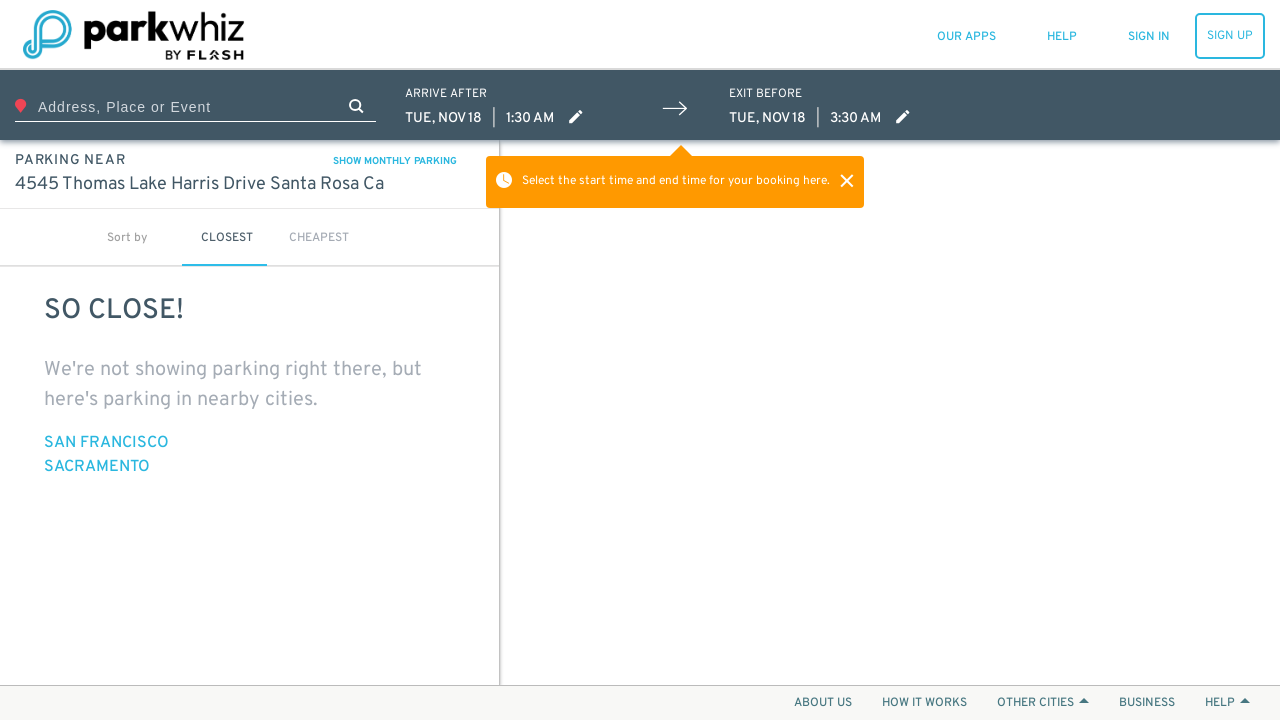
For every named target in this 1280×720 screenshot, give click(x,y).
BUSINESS (1147, 703)
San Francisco (106, 443)
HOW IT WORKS (924, 703)
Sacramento (97, 467)
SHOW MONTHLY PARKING (395, 161)
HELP (1227, 703)
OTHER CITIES (1043, 703)
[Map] (890, 412)
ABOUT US (823, 703)
